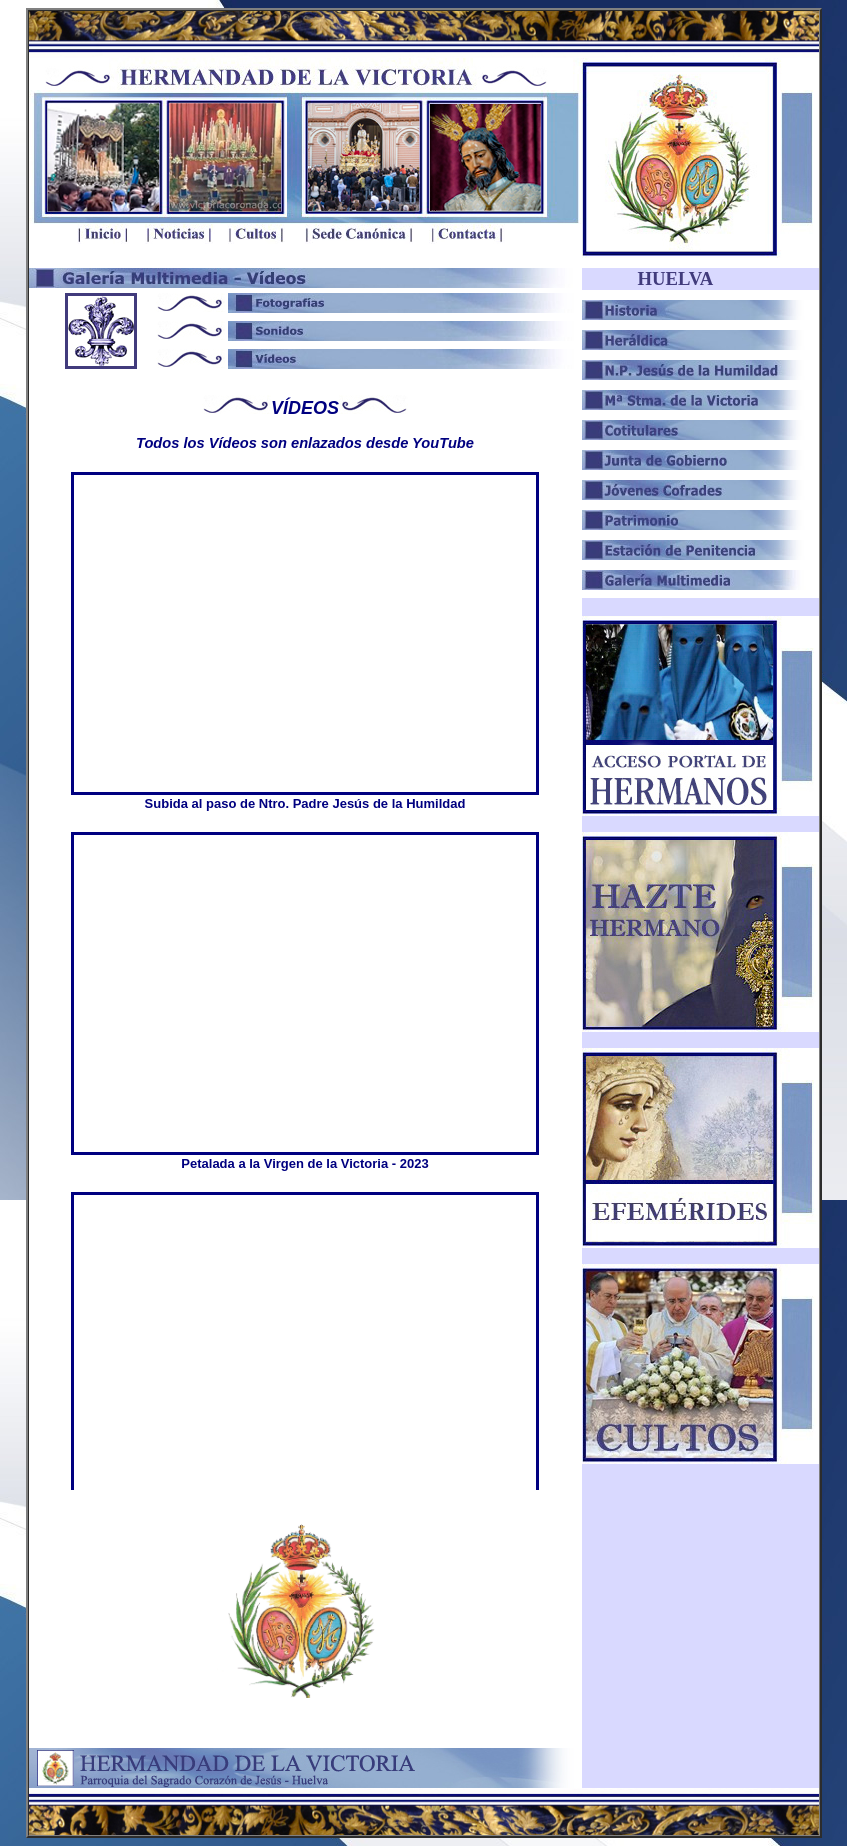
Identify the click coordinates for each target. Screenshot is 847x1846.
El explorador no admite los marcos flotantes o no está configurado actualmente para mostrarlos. (305, 978)
